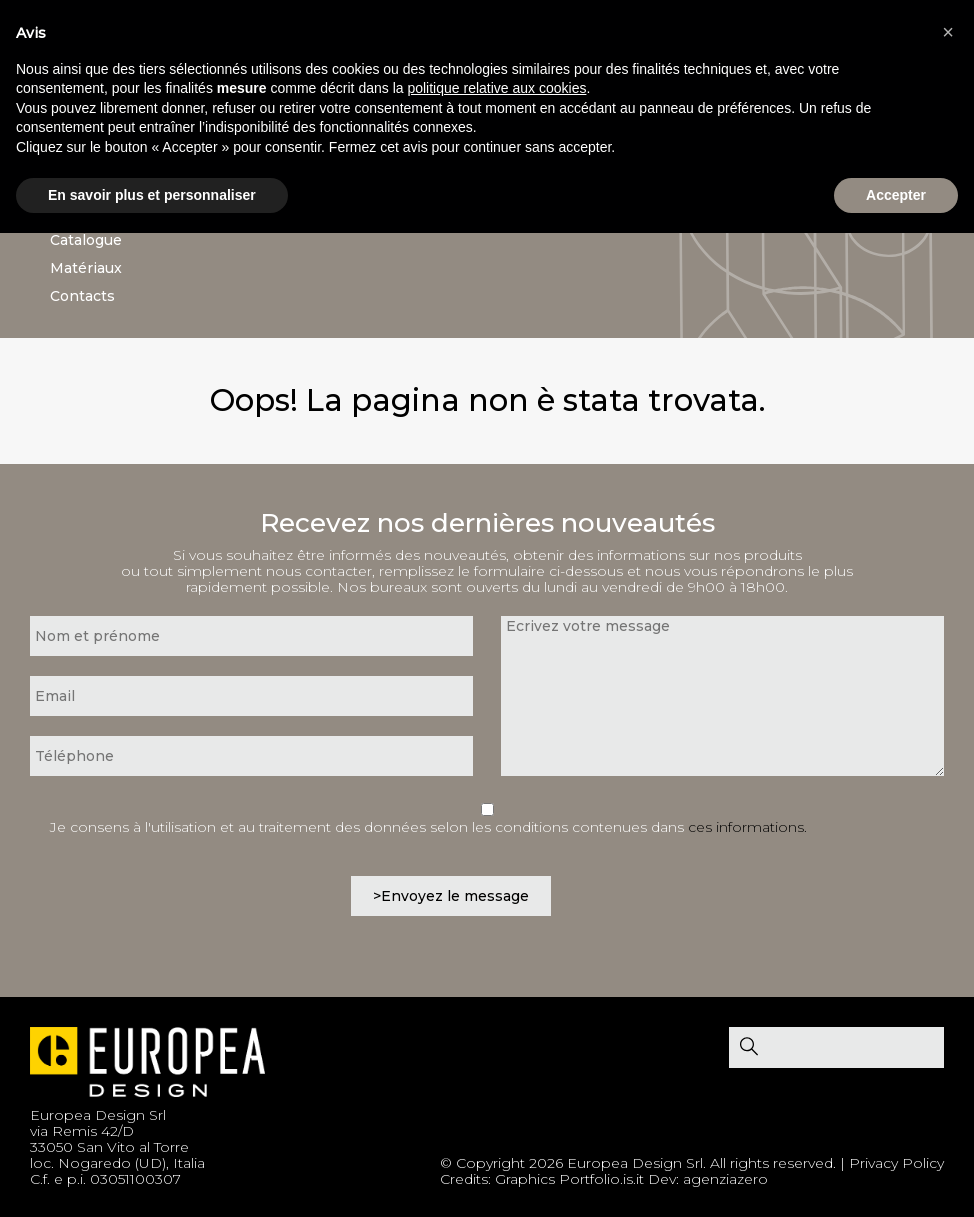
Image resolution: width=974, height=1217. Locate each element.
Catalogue (86, 240)
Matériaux (86, 268)
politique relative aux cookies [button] (496, 88)
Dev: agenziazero (708, 1179)
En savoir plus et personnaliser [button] (152, 195)
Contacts (82, 296)
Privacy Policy (896, 1163)
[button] (948, 32)
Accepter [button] (896, 195)
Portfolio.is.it (601, 1179)
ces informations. (747, 827)
